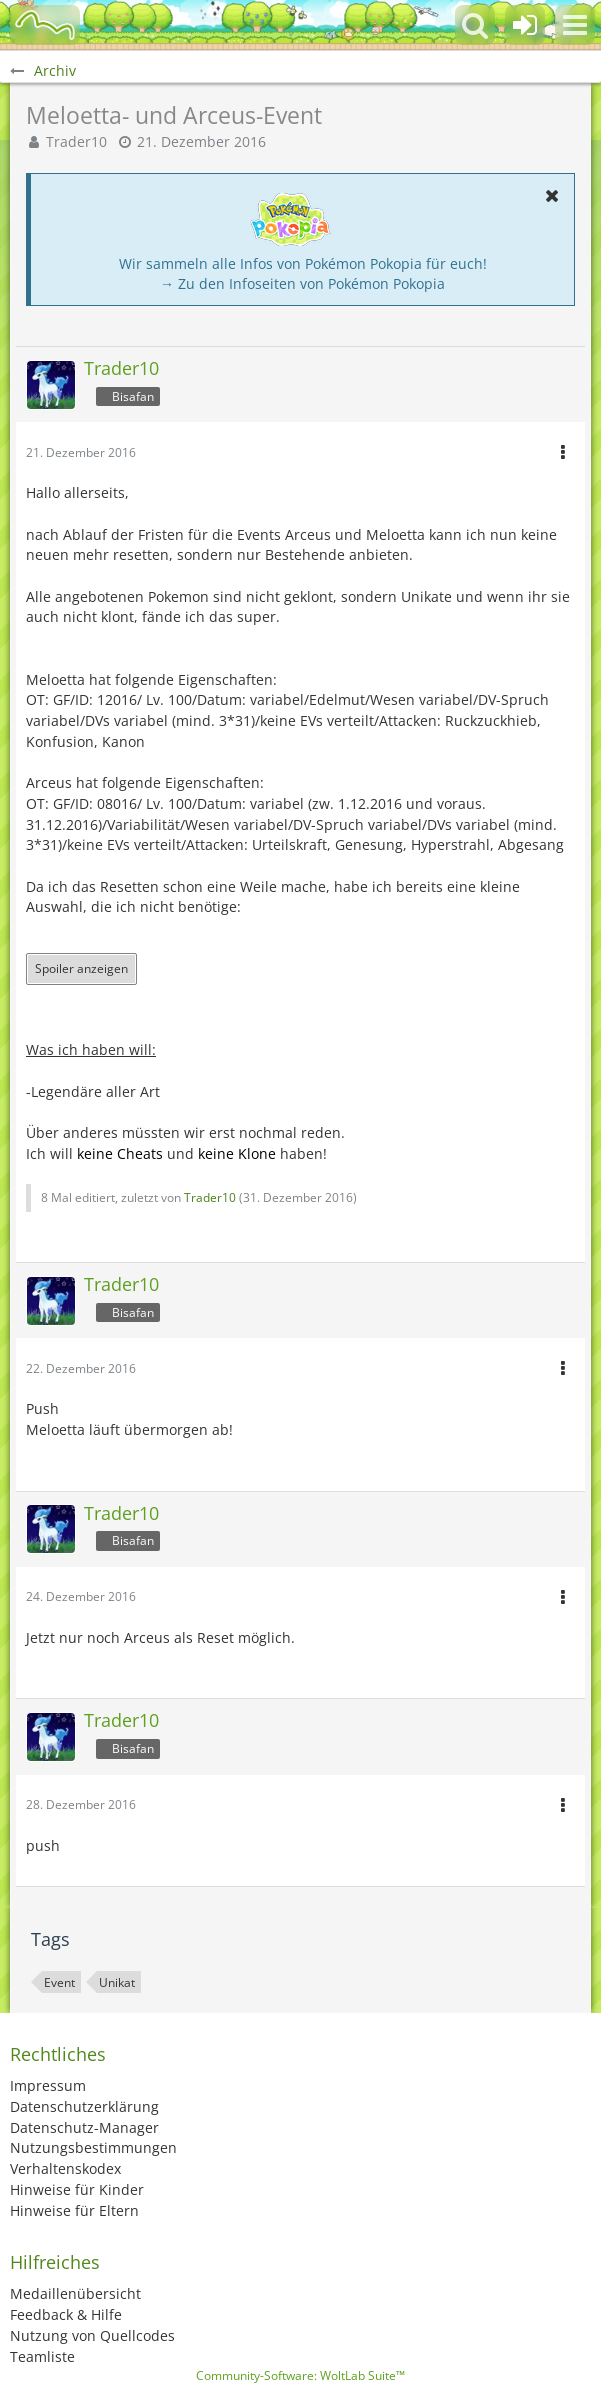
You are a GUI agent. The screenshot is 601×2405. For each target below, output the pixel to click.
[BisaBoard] (45, 25)
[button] (575, 25)
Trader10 (76, 141)
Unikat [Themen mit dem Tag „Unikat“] (117, 1982)
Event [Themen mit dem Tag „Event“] (59, 1982)
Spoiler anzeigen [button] (81, 968)
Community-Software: (300, 2375)
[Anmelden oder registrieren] (525, 25)
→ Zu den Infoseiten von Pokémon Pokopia (302, 283)
